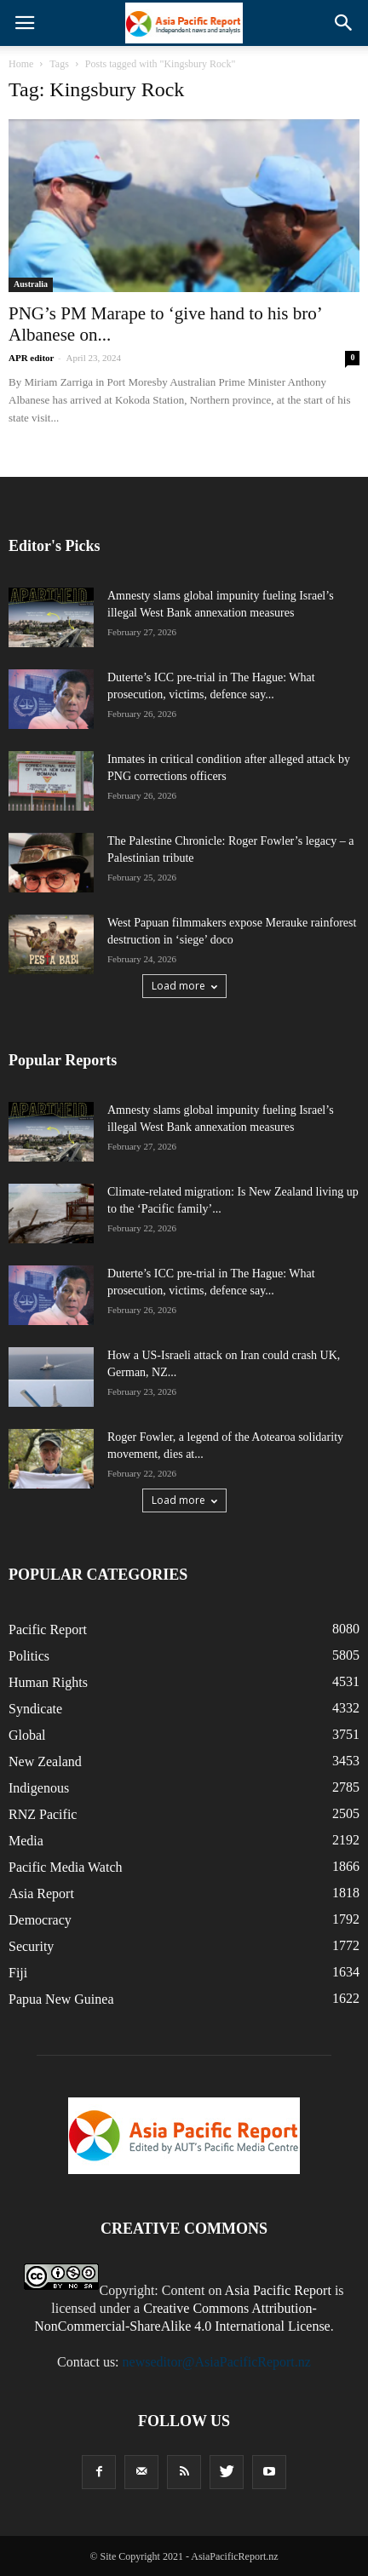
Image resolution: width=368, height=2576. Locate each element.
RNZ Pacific (43, 1814)
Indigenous (39, 1788)
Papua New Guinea (61, 1999)
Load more (184, 985)
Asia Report (41, 1893)
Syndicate (35, 1708)
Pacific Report (48, 1629)
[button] (344, 23)
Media (26, 1840)
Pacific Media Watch (65, 1867)
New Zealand (45, 1761)
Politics (29, 1656)
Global (27, 1735)
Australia (31, 284)
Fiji (18, 1972)
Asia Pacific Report (278, 2290)
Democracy (40, 1920)
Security (31, 1946)
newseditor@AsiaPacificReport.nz (217, 2362)
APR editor (31, 358)
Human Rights (48, 1682)
